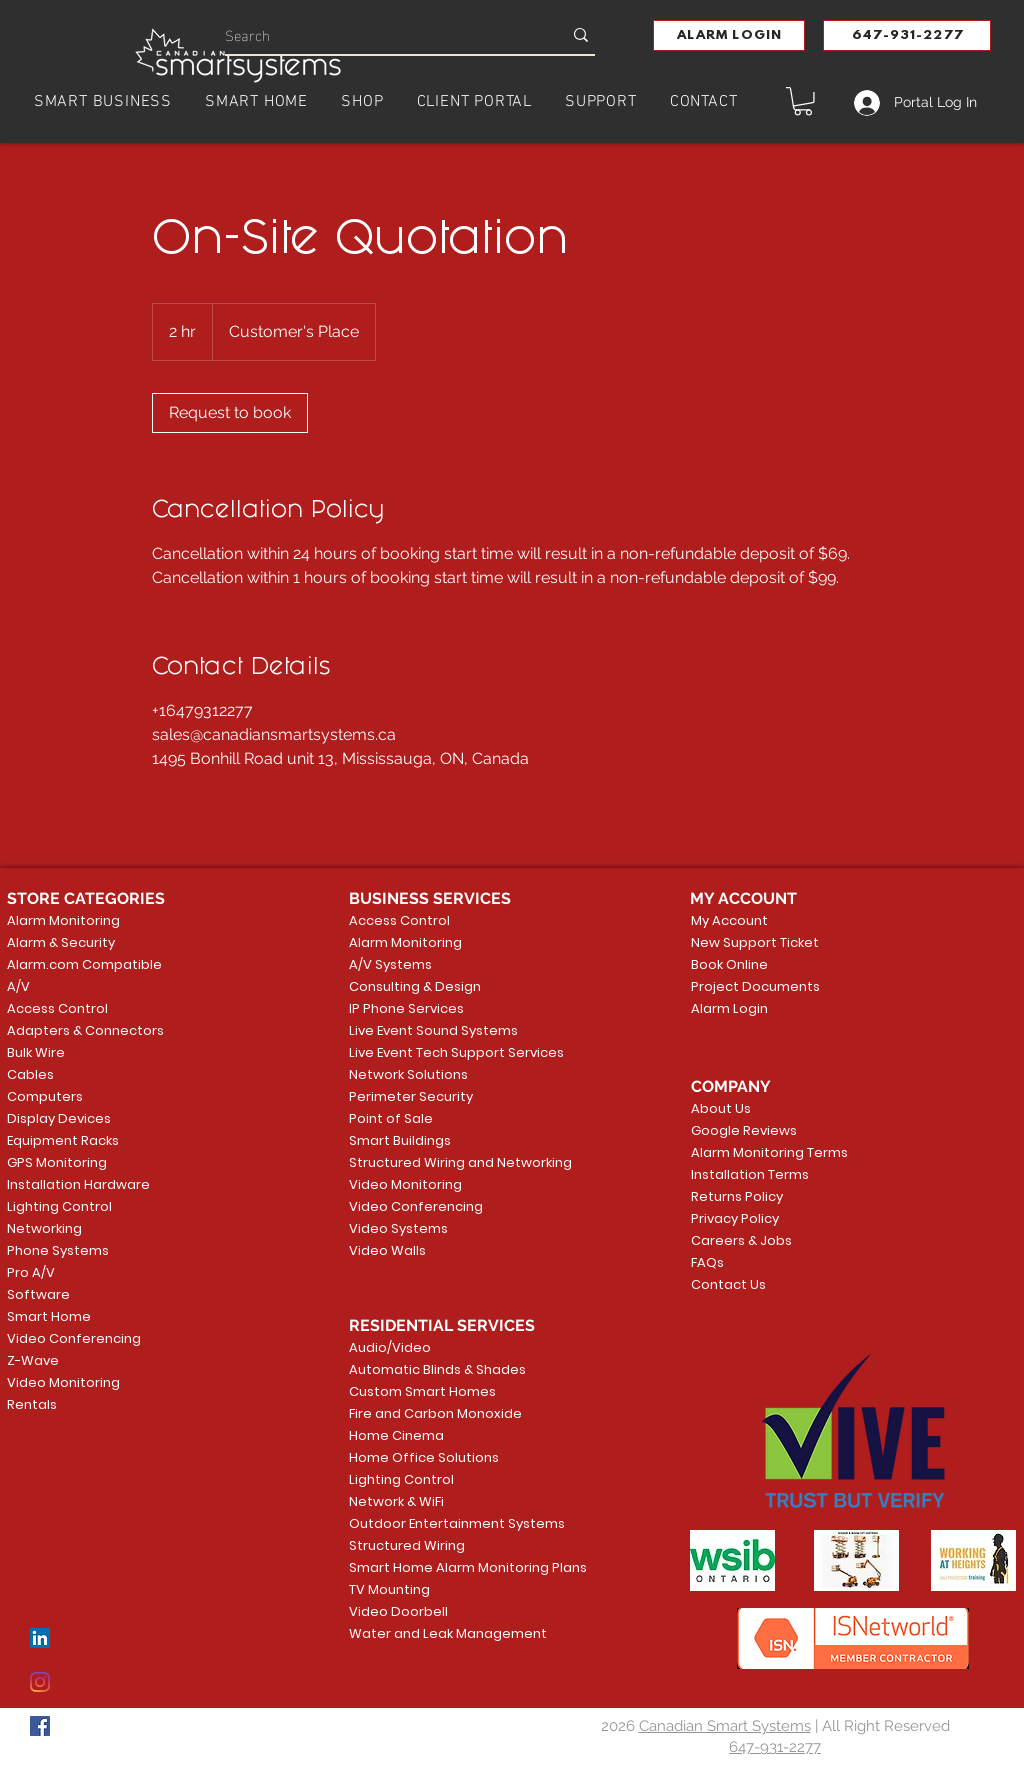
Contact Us (728, 1284)
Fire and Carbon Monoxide (426, 1413)
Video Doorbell (398, 1611)
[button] (729, 35)
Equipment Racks (63, 1140)
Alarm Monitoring (63, 920)
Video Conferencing (74, 1338)
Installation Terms (750, 1174)
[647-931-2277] (907, 35)
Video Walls (387, 1250)
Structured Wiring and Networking (426, 1162)
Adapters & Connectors (85, 1030)
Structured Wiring (407, 1545)
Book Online (729, 964)
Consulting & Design (415, 986)
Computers (45, 1096)
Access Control (57, 1008)
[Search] (378, 34)
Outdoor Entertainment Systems (426, 1523)
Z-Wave (33, 1360)
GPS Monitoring (57, 1162)
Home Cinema (396, 1435)
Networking (44, 1228)
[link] (230, 413)
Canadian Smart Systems (725, 1726)
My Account (729, 920)
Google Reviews (744, 1130)
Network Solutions (408, 1074)
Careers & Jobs (741, 1240)
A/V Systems (390, 964)
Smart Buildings (400, 1140)
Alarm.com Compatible (84, 964)
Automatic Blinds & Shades (426, 1369)
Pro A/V (31, 1272)
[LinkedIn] (40, 1638)
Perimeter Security (411, 1096)
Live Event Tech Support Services (426, 1052)
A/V (18, 986)
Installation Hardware (78, 1184)
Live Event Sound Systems (426, 1030)
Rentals (32, 1404)
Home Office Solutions (424, 1457)
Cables (30, 1074)
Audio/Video (390, 1347)
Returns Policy (737, 1196)
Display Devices (59, 1118)
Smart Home (49, 1316)
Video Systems (398, 1228)
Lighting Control (59, 1206)
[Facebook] (40, 1726)
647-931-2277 (775, 1747)
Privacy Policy (735, 1218)
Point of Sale (391, 1118)
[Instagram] (40, 1682)
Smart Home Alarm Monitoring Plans (426, 1567)
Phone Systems (58, 1250)
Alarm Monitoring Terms (754, 1152)
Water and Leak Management (426, 1633)
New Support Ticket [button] (751, 942)
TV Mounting (389, 1589)
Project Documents (751, 986)
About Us (721, 1108)
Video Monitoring (63, 1382)
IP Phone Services (406, 1008)
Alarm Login (729, 1008)
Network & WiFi (396, 1501)
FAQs (707, 1262)
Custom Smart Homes (422, 1391)
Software (38, 1294)
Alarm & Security (61, 942)
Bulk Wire (36, 1052)
